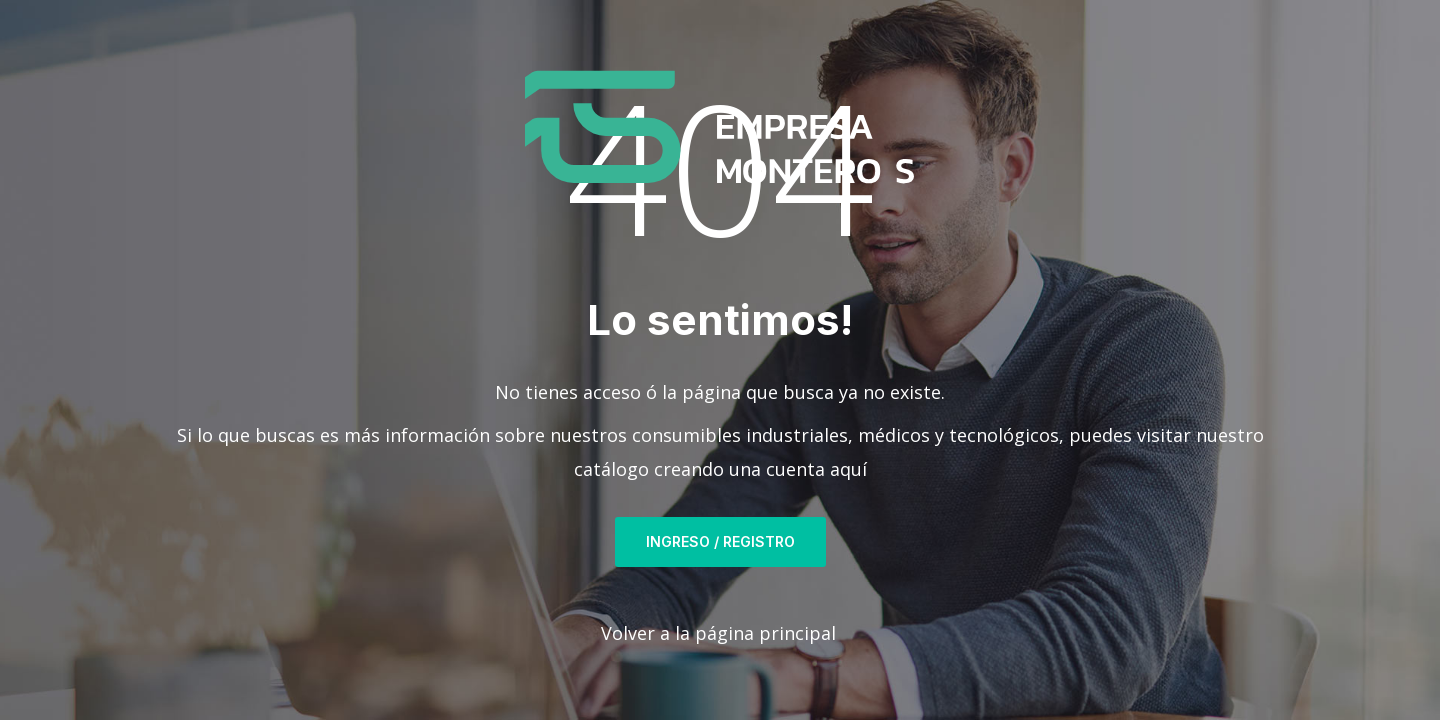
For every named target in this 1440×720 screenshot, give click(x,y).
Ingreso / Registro (720, 541)
